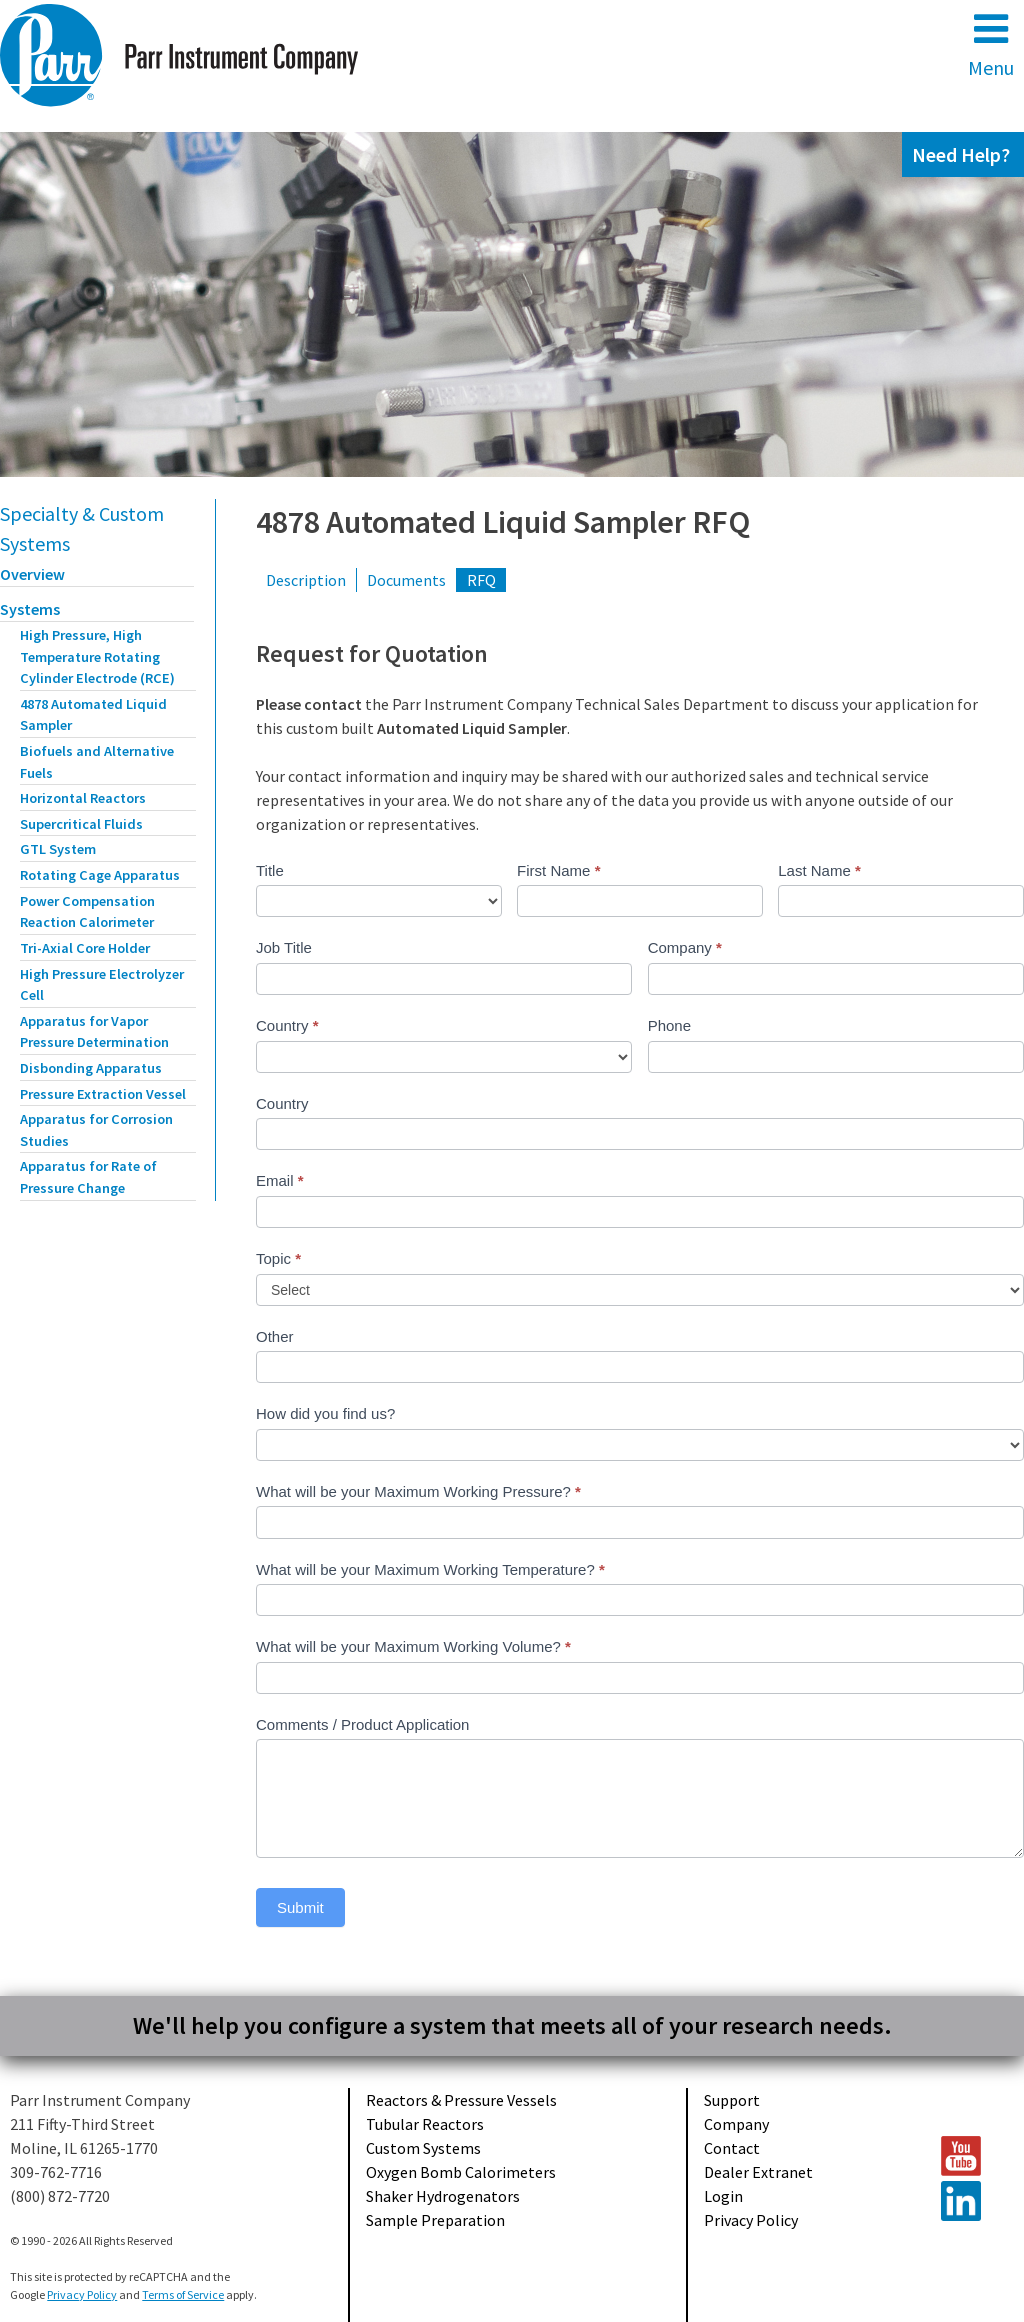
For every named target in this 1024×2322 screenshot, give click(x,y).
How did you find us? (325, 1413)
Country (287, 1025)
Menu (991, 44)
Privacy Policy (751, 2220)
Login (723, 2196)
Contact (732, 2148)
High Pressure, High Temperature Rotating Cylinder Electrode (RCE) (97, 656)
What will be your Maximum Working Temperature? (430, 1569)
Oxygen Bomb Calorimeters (461, 2172)
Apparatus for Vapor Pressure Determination (94, 1032)
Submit (300, 1907)
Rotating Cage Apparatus (100, 875)
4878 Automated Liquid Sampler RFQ (503, 522)
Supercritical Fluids (81, 824)
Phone (669, 1025)
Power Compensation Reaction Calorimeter (87, 912)
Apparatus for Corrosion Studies (96, 1130)
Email (280, 1180)
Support (732, 2100)
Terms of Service (183, 2294)
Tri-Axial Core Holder (85, 948)
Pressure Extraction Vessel (103, 1094)
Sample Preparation (435, 2220)
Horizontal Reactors (83, 798)
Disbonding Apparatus (91, 1068)
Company (685, 947)
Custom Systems (423, 2148)
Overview (32, 574)
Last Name (819, 870)
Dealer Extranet (758, 2172)
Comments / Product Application (362, 1724)
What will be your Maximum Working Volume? (413, 1646)
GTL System (58, 849)
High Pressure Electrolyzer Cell (102, 985)
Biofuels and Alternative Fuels (97, 762)
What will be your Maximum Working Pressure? (418, 1491)
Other (275, 1336)
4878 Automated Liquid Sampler (93, 715)
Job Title (284, 947)
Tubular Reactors (425, 2124)
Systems (30, 609)
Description (306, 580)
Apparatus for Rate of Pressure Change (88, 1177)
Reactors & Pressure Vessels (461, 2100)
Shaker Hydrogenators (443, 2196)
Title (270, 870)
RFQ (481, 580)
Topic (278, 1258)
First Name (558, 870)
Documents (406, 580)
